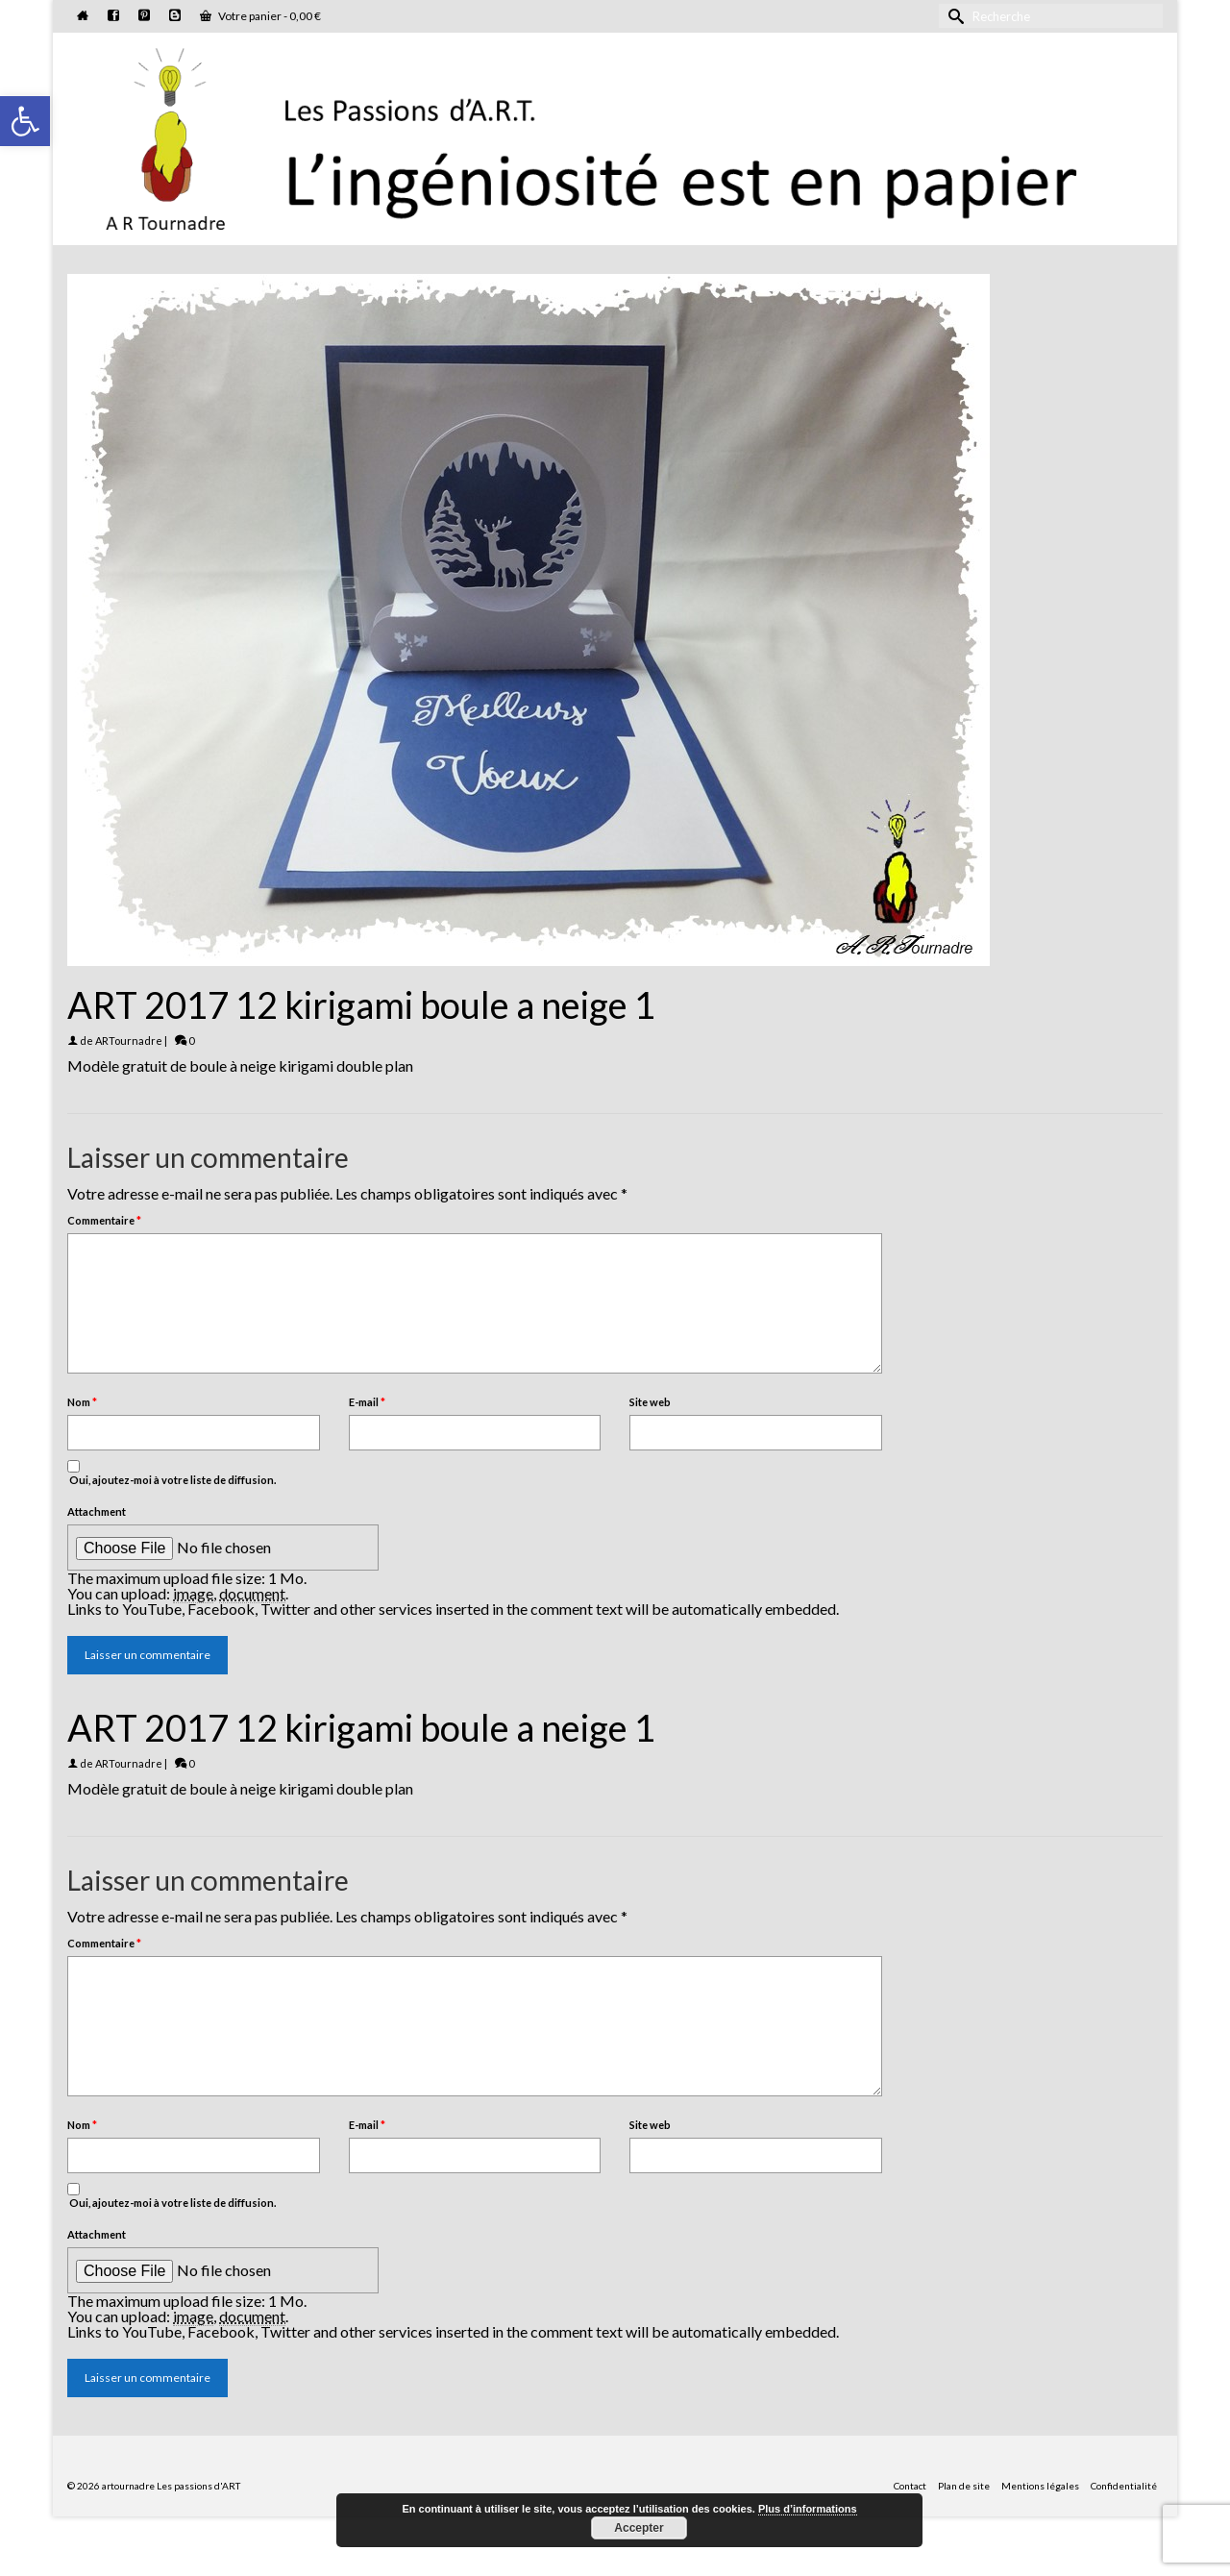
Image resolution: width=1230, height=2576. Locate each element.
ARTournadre (128, 1040)
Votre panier (260, 16)
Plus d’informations (807, 2508)
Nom (82, 1402)
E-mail (367, 1402)
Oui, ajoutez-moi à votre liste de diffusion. (171, 1473)
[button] (25, 121)
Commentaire (104, 1220)
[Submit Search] (953, 16)
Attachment (96, 1511)
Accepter (638, 2528)
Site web (650, 1402)
